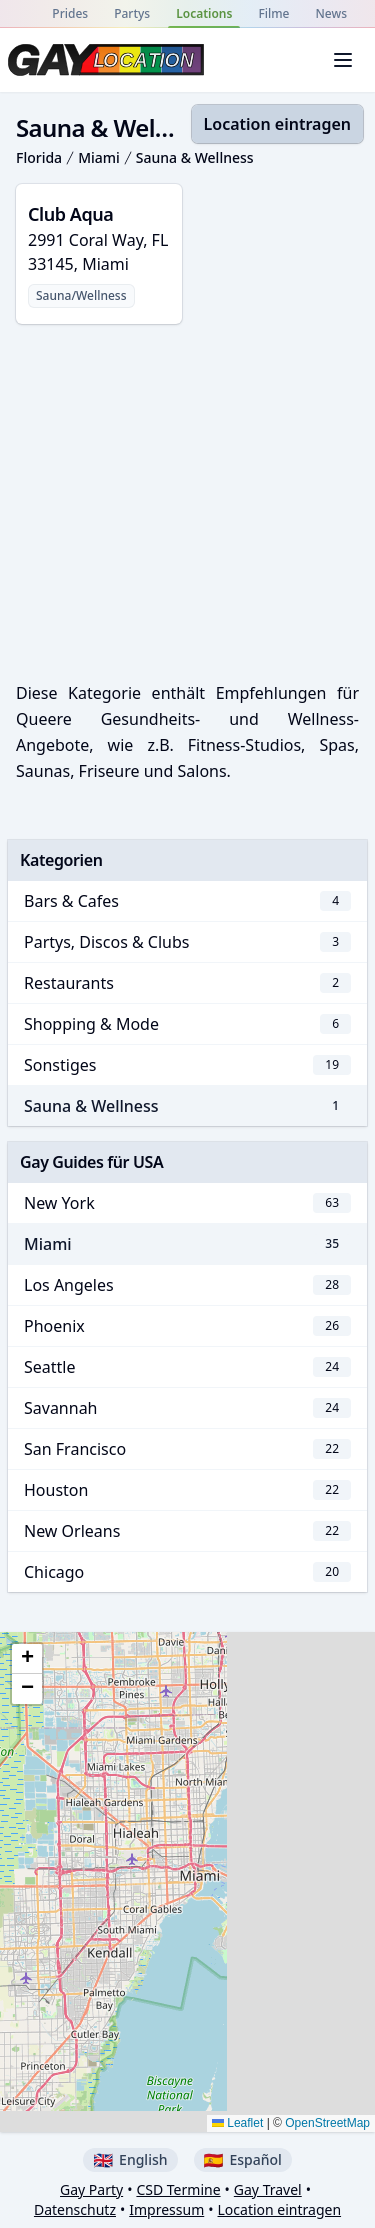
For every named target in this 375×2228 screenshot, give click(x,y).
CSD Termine (178, 2189)
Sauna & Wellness (195, 157)
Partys (132, 13)
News (331, 13)
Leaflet (237, 2123)
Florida (39, 157)
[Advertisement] (187, 498)
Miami (99, 157)
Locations (204, 13)
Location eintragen (277, 124)
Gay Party (91, 2189)
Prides (70, 13)
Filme (273, 13)
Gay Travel (268, 2189)
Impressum (166, 2209)
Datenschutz (75, 2209)
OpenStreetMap (327, 2123)
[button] (27, 1659)
